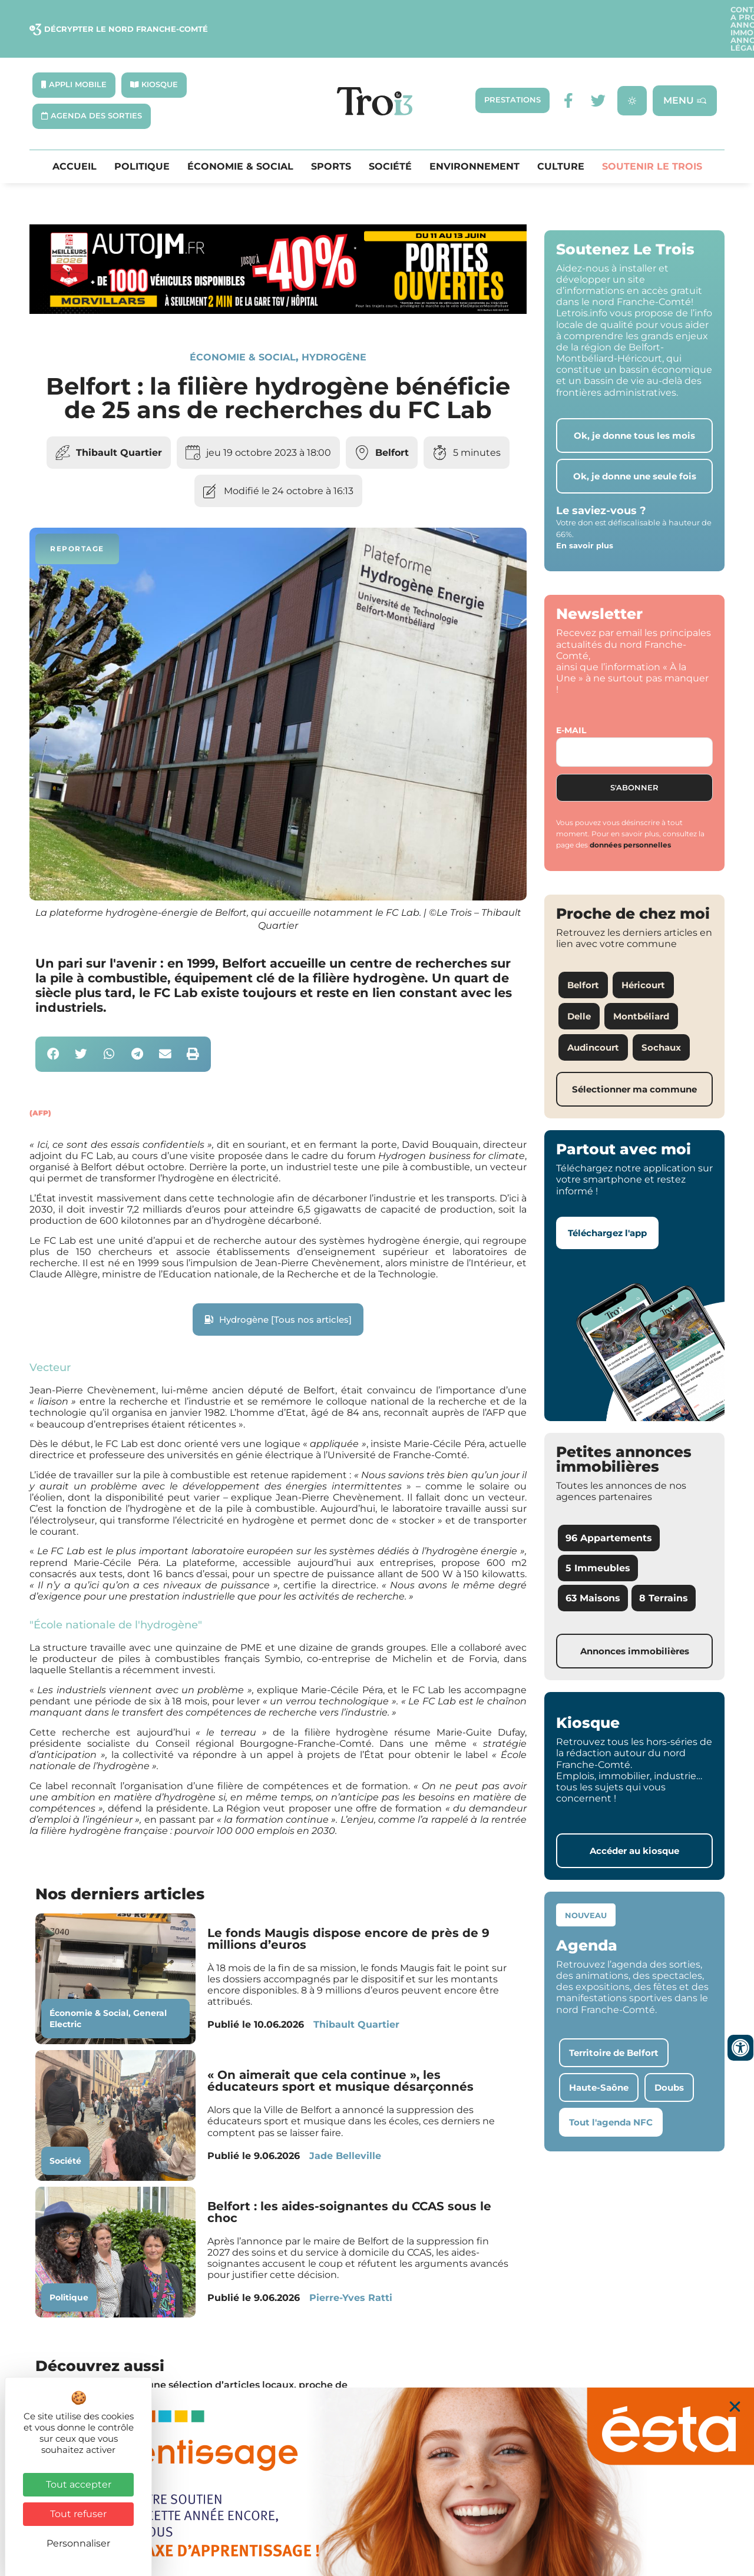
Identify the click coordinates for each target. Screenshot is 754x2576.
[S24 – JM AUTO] (278, 281)
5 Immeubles (598, 1539)
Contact (425, 14)
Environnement (474, 138)
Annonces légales (676, 14)
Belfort (392, 423)
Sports (331, 138)
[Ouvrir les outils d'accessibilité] (740, 2048)
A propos (478, 14)
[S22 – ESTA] (377, 2482)
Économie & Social (240, 138)
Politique (142, 138)
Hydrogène (334, 328)
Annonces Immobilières (566, 14)
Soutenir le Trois (652, 138)
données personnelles (630, 816)
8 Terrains (663, 1569)
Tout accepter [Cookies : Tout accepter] (78, 2484)
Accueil (74, 138)
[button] (53, 1026)
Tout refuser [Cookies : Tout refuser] (78, 2513)
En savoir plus (584, 516)
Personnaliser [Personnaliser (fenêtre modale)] (78, 2543)
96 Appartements (609, 1509)
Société (390, 138)
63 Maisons (593, 1569)
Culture (560, 138)
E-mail (571, 701)
